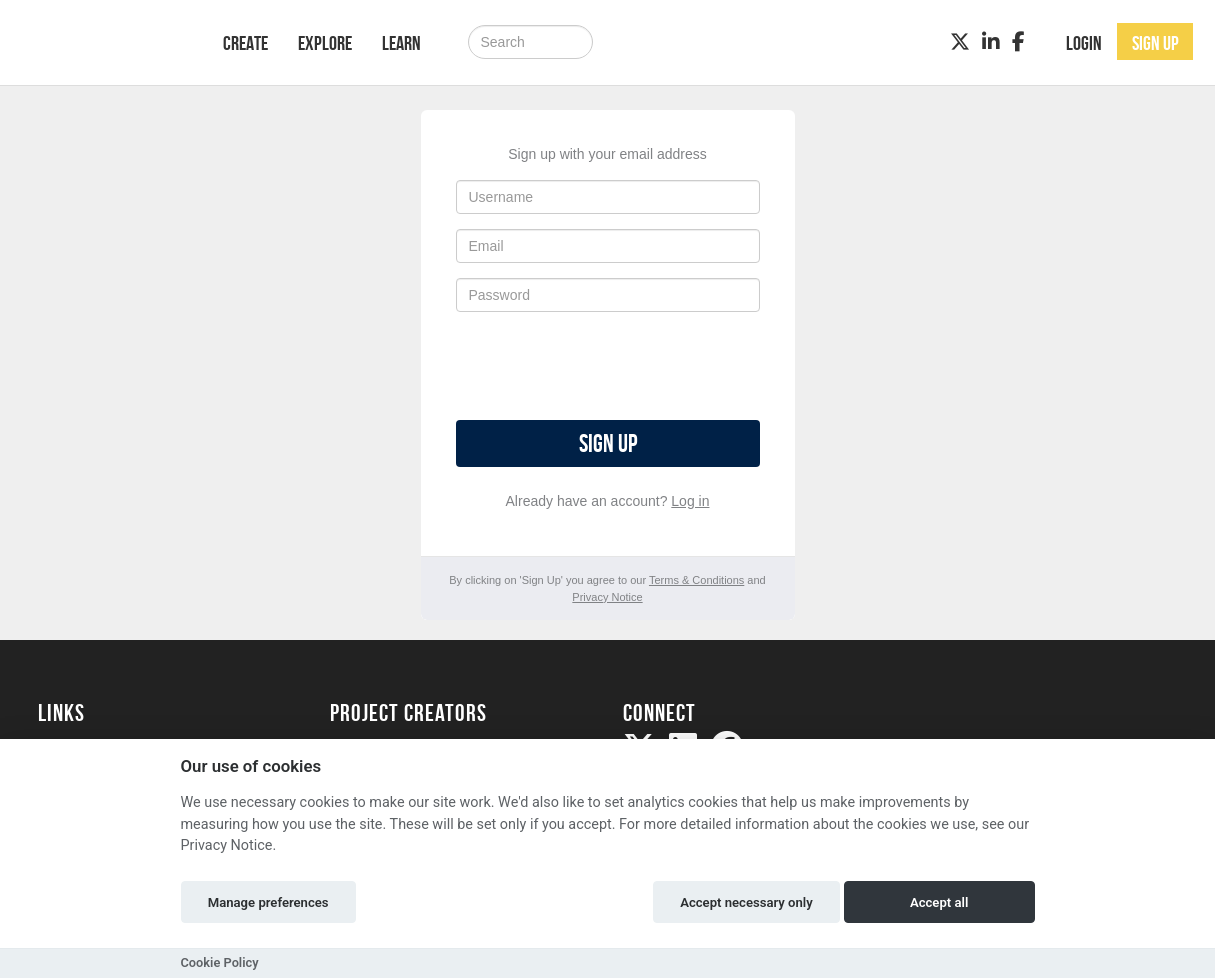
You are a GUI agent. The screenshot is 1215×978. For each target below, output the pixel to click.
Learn (401, 43)
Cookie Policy (220, 962)
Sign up (608, 443)
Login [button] (1084, 43)
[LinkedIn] (991, 42)
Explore (325, 43)
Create (245, 43)
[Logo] (104, 40)
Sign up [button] (1155, 43)
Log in (690, 501)
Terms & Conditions (696, 580)
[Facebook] (1018, 42)
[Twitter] (960, 42)
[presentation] (608, 366)
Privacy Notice (607, 597)
